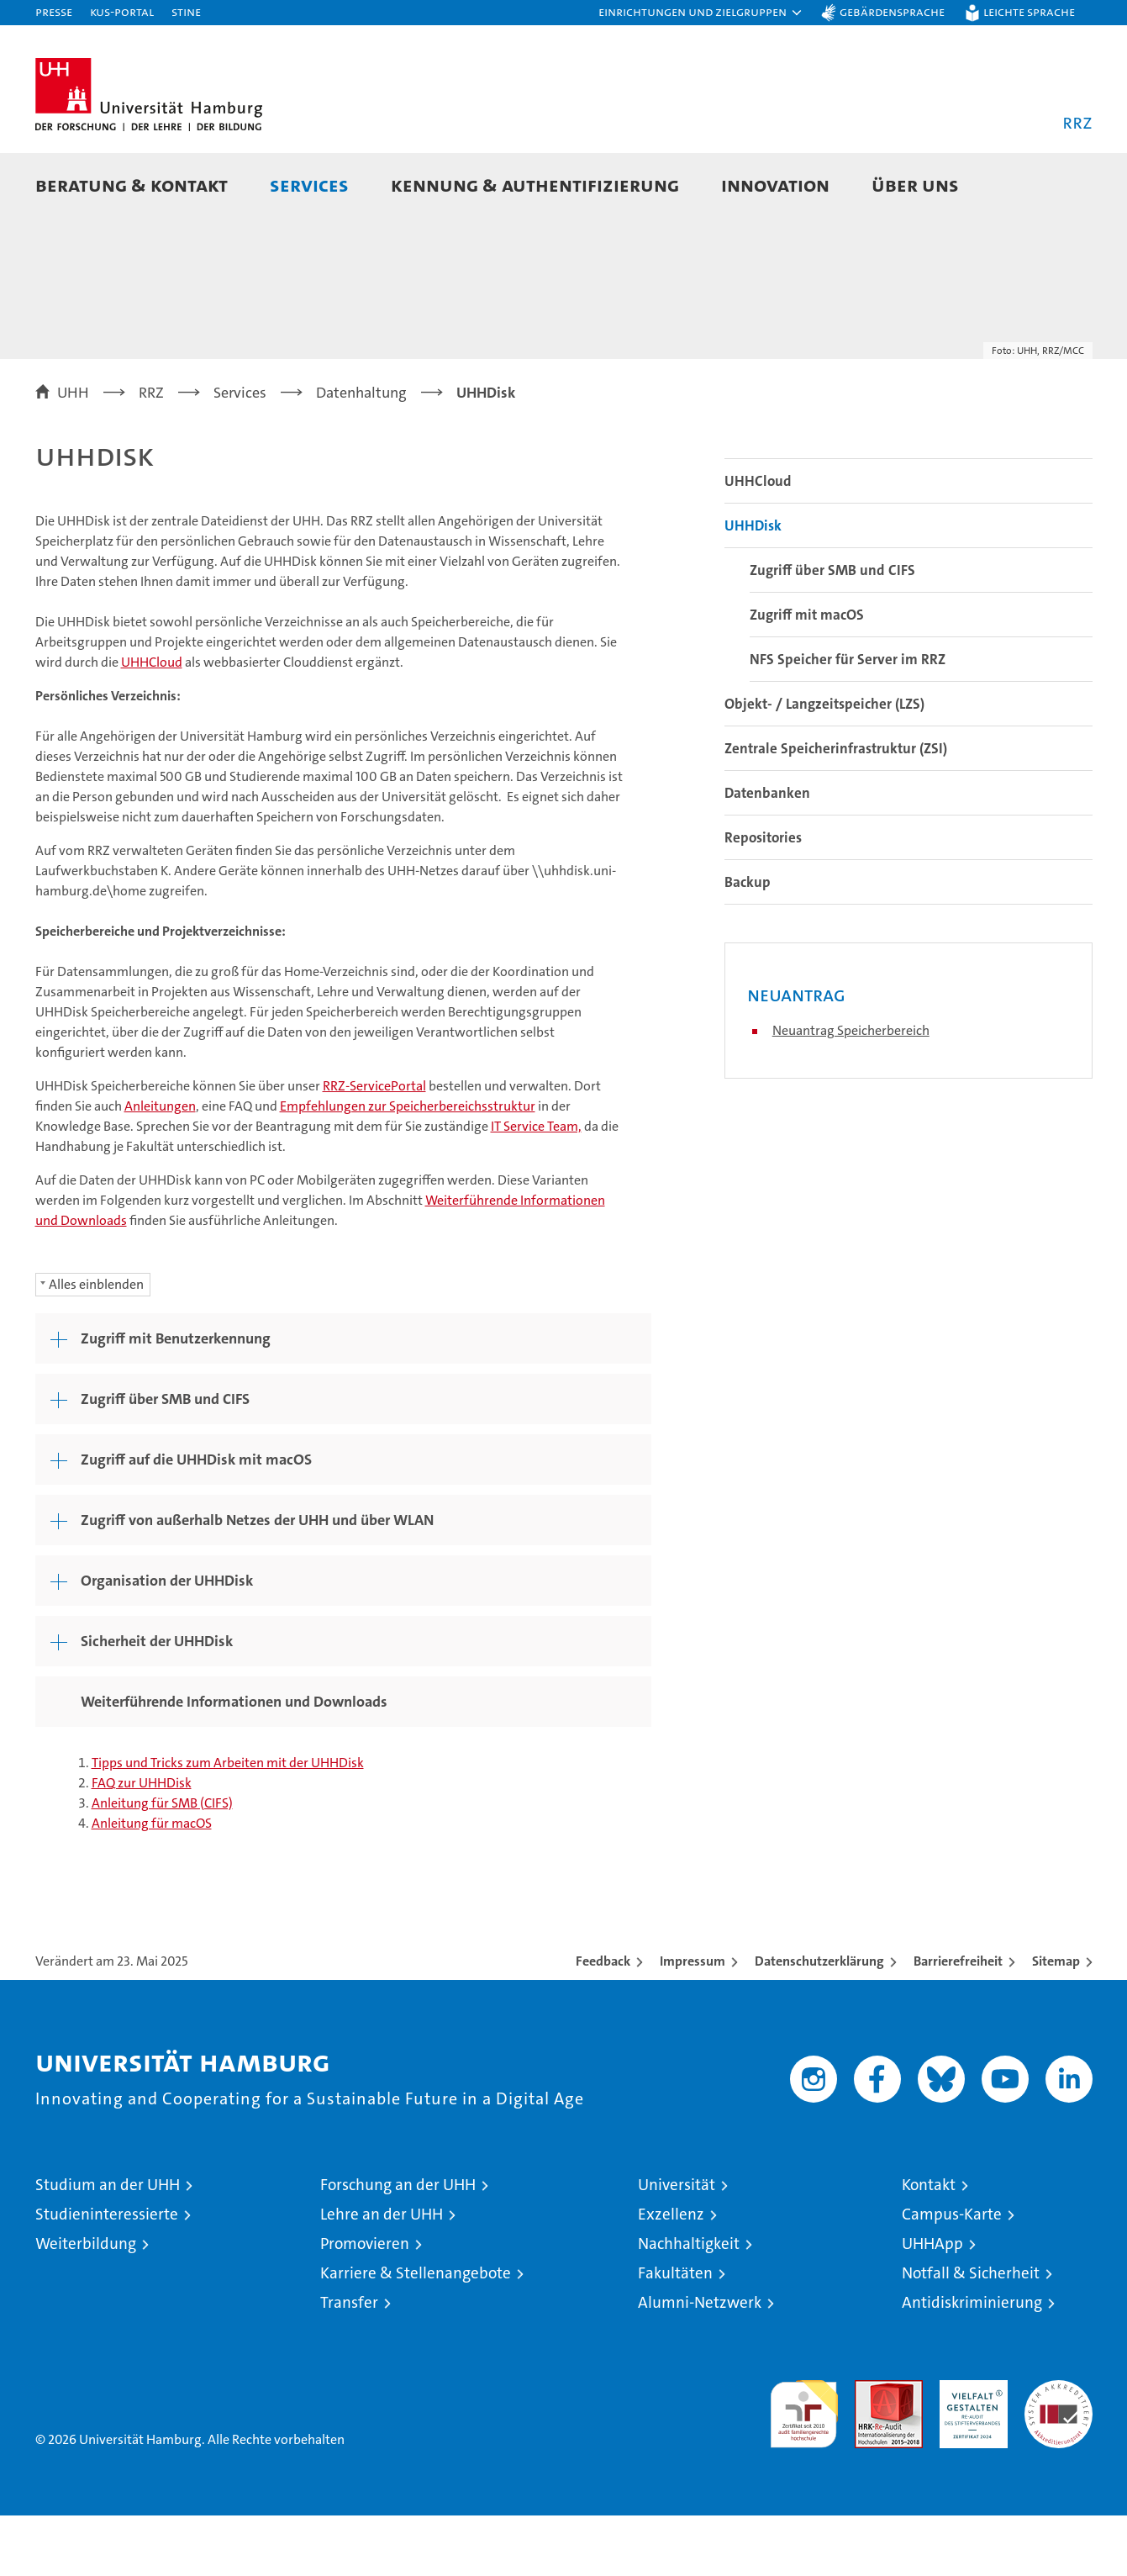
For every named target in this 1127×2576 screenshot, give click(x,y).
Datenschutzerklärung (819, 2021)
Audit (871, 2449)
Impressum (692, 2021)
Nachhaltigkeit (689, 2304)
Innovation (775, 184)
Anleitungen (160, 1166)
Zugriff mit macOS (807, 675)
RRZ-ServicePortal (374, 1146)
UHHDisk (753, 586)
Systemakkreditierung (1058, 2449)
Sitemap (1056, 2021)
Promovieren (364, 2304)
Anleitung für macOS (152, 1883)
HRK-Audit (969, 2449)
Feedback (603, 2021)
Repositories (763, 898)
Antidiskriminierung (972, 2362)
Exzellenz (671, 2274)
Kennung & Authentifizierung (535, 184)
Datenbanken (767, 853)
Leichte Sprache (1029, 11)
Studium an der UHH (107, 2245)
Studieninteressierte (106, 2274)
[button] (700, 12)
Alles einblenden (96, 1345)
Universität (676, 2245)
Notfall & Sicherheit (971, 2333)
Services (309, 184)
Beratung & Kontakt (131, 184)
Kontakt (929, 2245)
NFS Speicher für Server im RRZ (847, 719)
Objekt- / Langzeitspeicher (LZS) (824, 764)
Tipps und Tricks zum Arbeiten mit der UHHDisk (228, 1823)
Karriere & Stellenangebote (415, 2333)
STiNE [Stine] (186, 11)
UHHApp (932, 2304)
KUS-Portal (122, 11)
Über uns (915, 184)
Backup (747, 942)
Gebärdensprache (892, 11)
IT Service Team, (536, 1187)
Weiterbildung (85, 2304)
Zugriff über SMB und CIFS (832, 630)
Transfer (349, 2362)
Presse (53, 11)
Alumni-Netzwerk (699, 2362)
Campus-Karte (952, 2274)
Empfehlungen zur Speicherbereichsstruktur (407, 1166)
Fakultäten (675, 2333)
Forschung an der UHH (398, 2245)
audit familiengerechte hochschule (804, 2467)
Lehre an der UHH (381, 2274)
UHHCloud (151, 722)
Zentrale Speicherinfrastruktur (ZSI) (835, 809)
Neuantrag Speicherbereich (851, 1091)
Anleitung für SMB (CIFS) (162, 1863)
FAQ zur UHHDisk (142, 1843)
